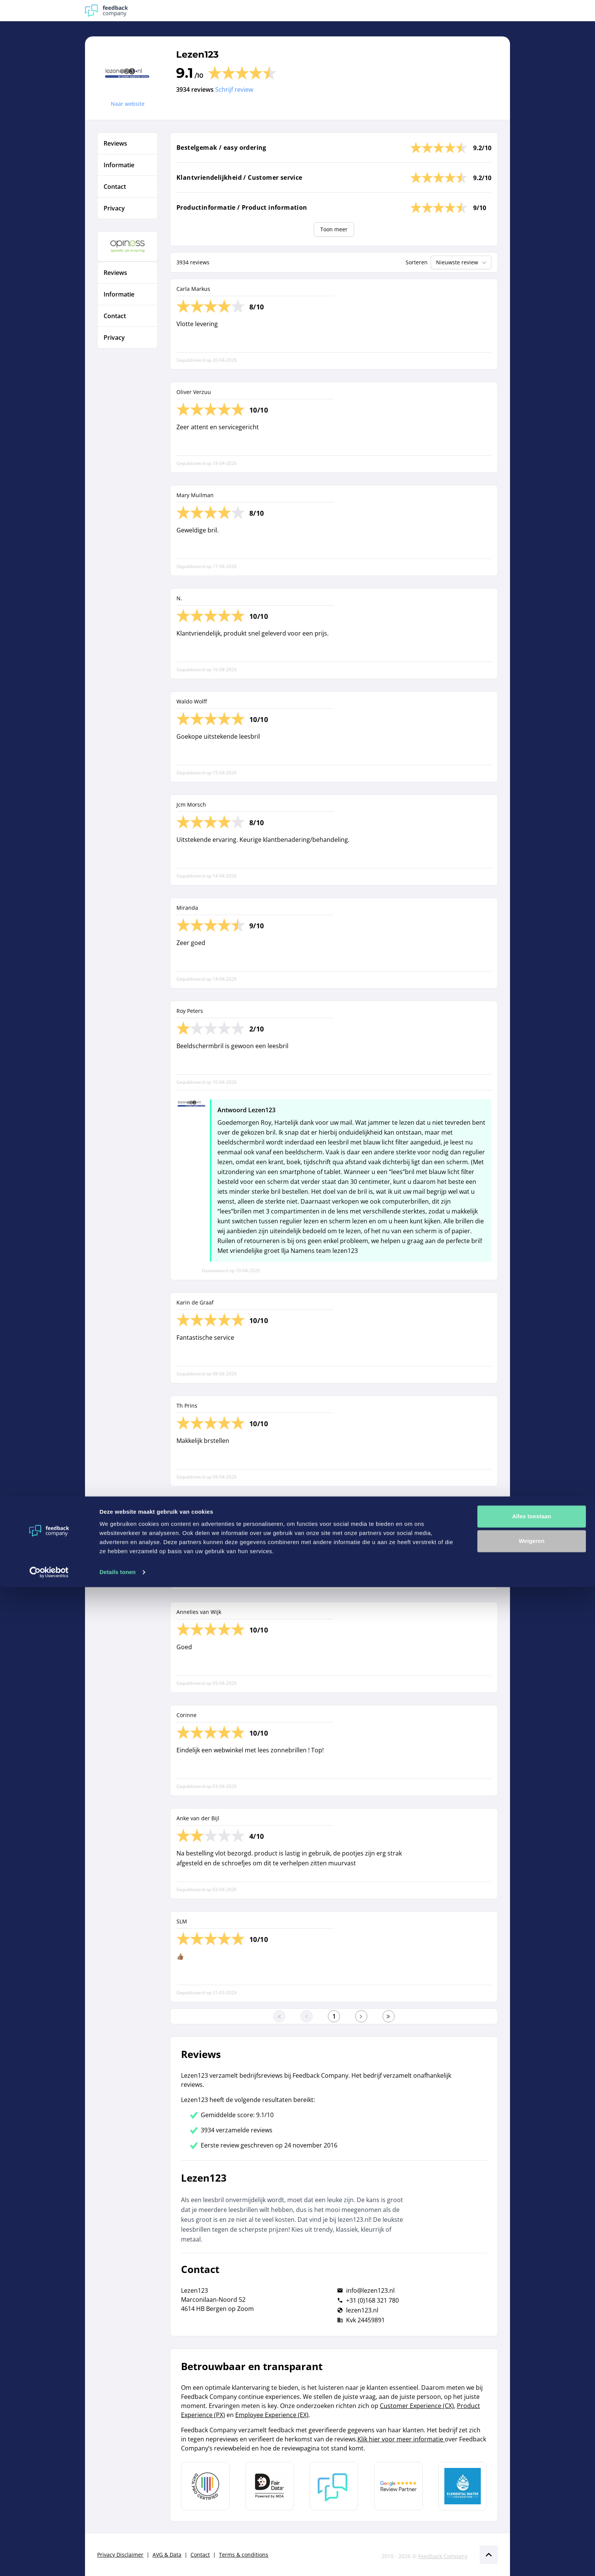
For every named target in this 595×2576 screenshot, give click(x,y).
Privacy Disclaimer (120, 2554)
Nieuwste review (462, 262)
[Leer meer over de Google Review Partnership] (398, 2486)
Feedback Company (443, 2556)
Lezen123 (197, 54)
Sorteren (417, 262)
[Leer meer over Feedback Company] (334, 2486)
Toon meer (334, 229)
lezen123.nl (362, 2310)
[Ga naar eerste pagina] (279, 2016)
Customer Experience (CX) (417, 2406)
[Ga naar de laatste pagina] (388, 2016)
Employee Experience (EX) (272, 2415)
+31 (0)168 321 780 (372, 2300)
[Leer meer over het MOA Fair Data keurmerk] (270, 2486)
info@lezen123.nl (370, 2290)
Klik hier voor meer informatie (401, 2439)
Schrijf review (234, 89)
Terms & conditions (243, 2554)
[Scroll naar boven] (489, 2555)
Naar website (128, 103)
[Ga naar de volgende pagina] (361, 2016)
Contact (200, 2554)
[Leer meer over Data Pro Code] (205, 2486)
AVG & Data (167, 2554)
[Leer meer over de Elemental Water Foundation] (462, 2486)
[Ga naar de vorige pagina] (307, 2016)
